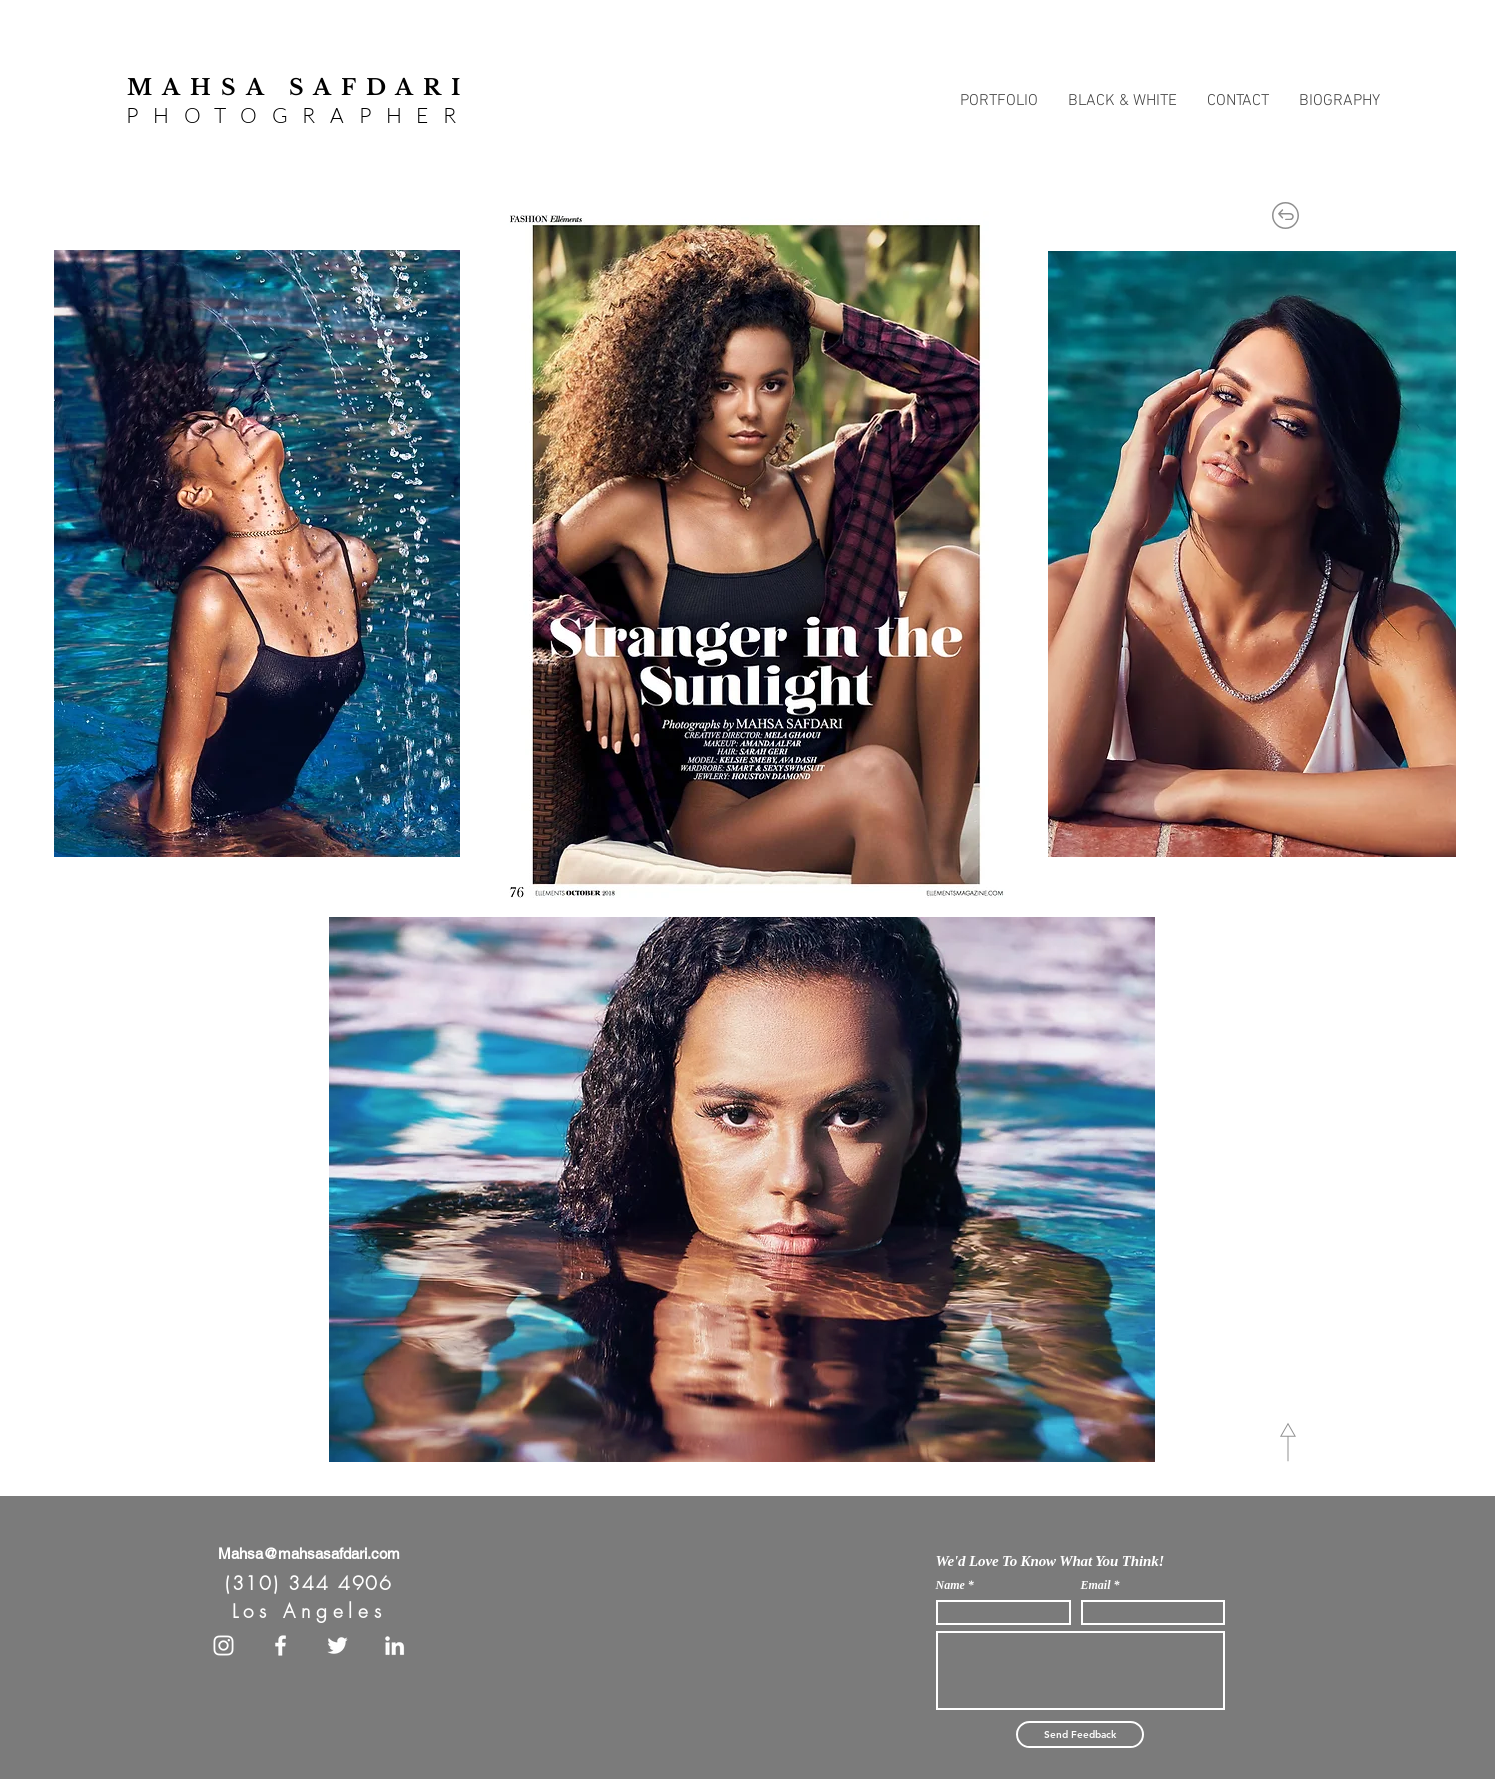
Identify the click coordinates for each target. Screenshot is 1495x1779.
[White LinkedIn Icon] (394, 1645)
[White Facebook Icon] (280, 1645)
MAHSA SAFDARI (298, 87)
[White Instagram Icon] (223, 1645)
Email (1096, 1585)
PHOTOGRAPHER (298, 115)
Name (950, 1585)
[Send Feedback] (1080, 1734)
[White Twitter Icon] (337, 1645)
